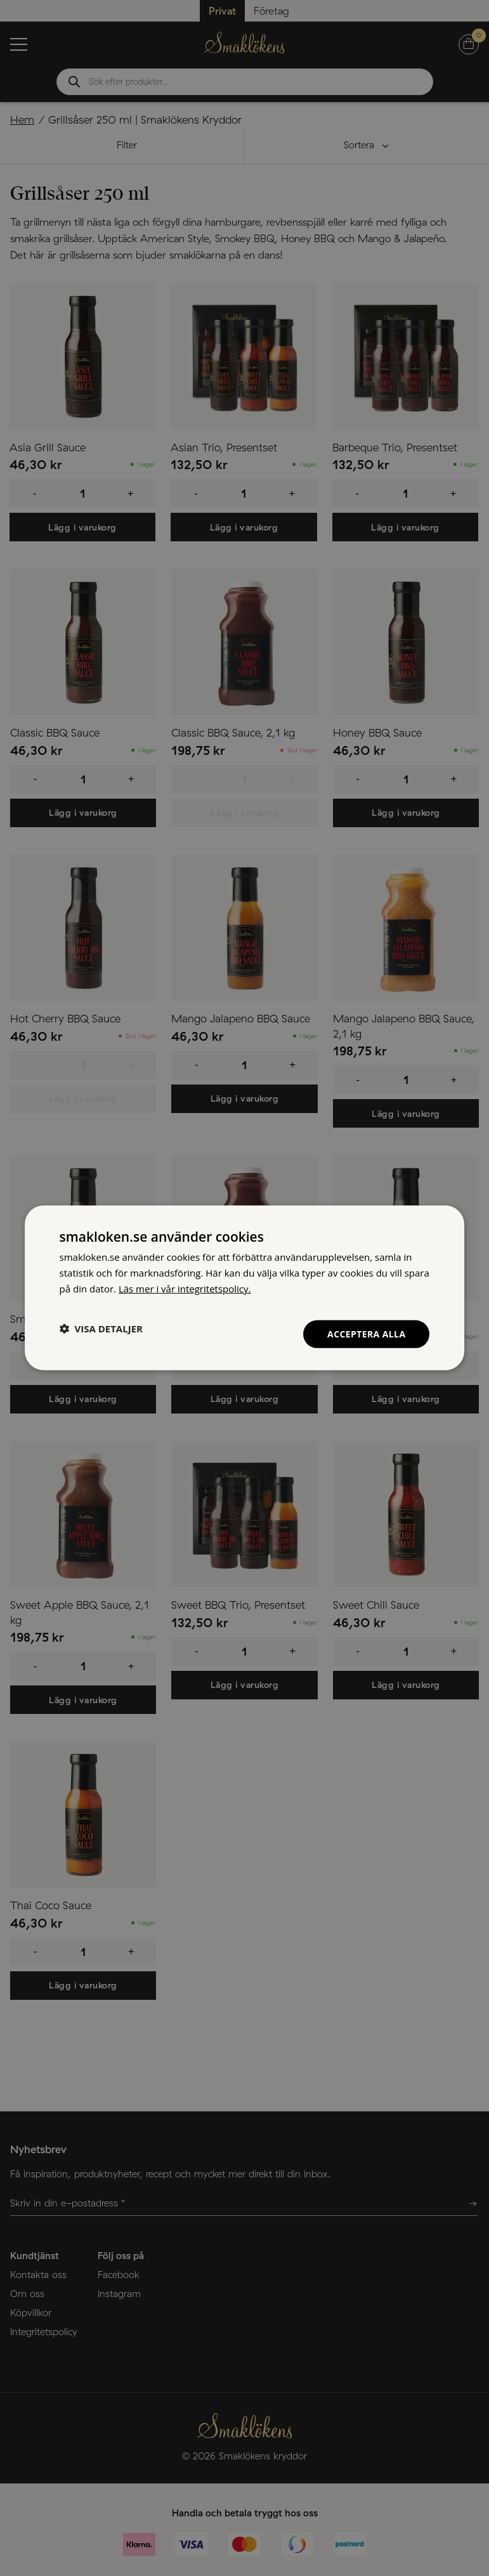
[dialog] (245, 1288)
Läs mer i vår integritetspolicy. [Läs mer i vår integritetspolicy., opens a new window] (185, 1288)
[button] (101, 1328)
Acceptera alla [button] (366, 1333)
